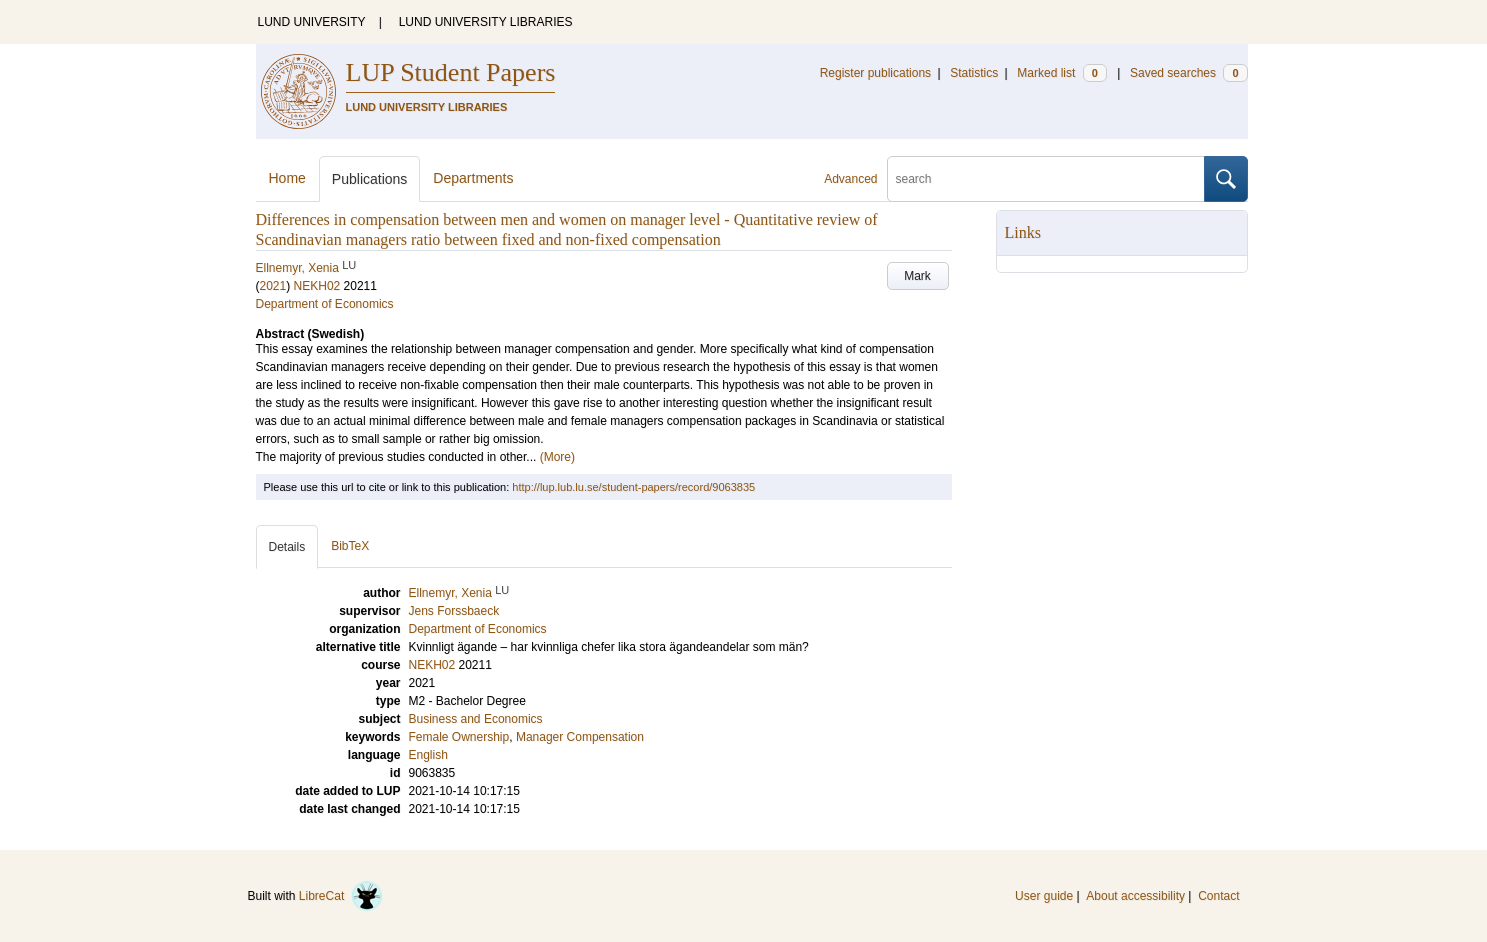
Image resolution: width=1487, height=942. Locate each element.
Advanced (850, 179)
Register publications (875, 73)
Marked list (1061, 73)
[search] (1046, 179)
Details (287, 547)
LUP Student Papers (451, 72)
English (428, 755)
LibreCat (341, 896)
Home (287, 178)
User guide (1044, 896)
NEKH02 (317, 286)
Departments (473, 178)
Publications (370, 179)
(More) (557, 457)
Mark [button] (917, 276)
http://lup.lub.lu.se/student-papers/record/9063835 (633, 487)
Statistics (974, 73)
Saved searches (1189, 73)
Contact (1218, 896)
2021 (273, 286)
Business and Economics (476, 719)
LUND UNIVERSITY (312, 22)
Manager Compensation (580, 737)
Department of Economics (325, 304)
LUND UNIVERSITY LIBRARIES (486, 22)
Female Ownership (459, 737)
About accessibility (1135, 896)
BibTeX (350, 546)
